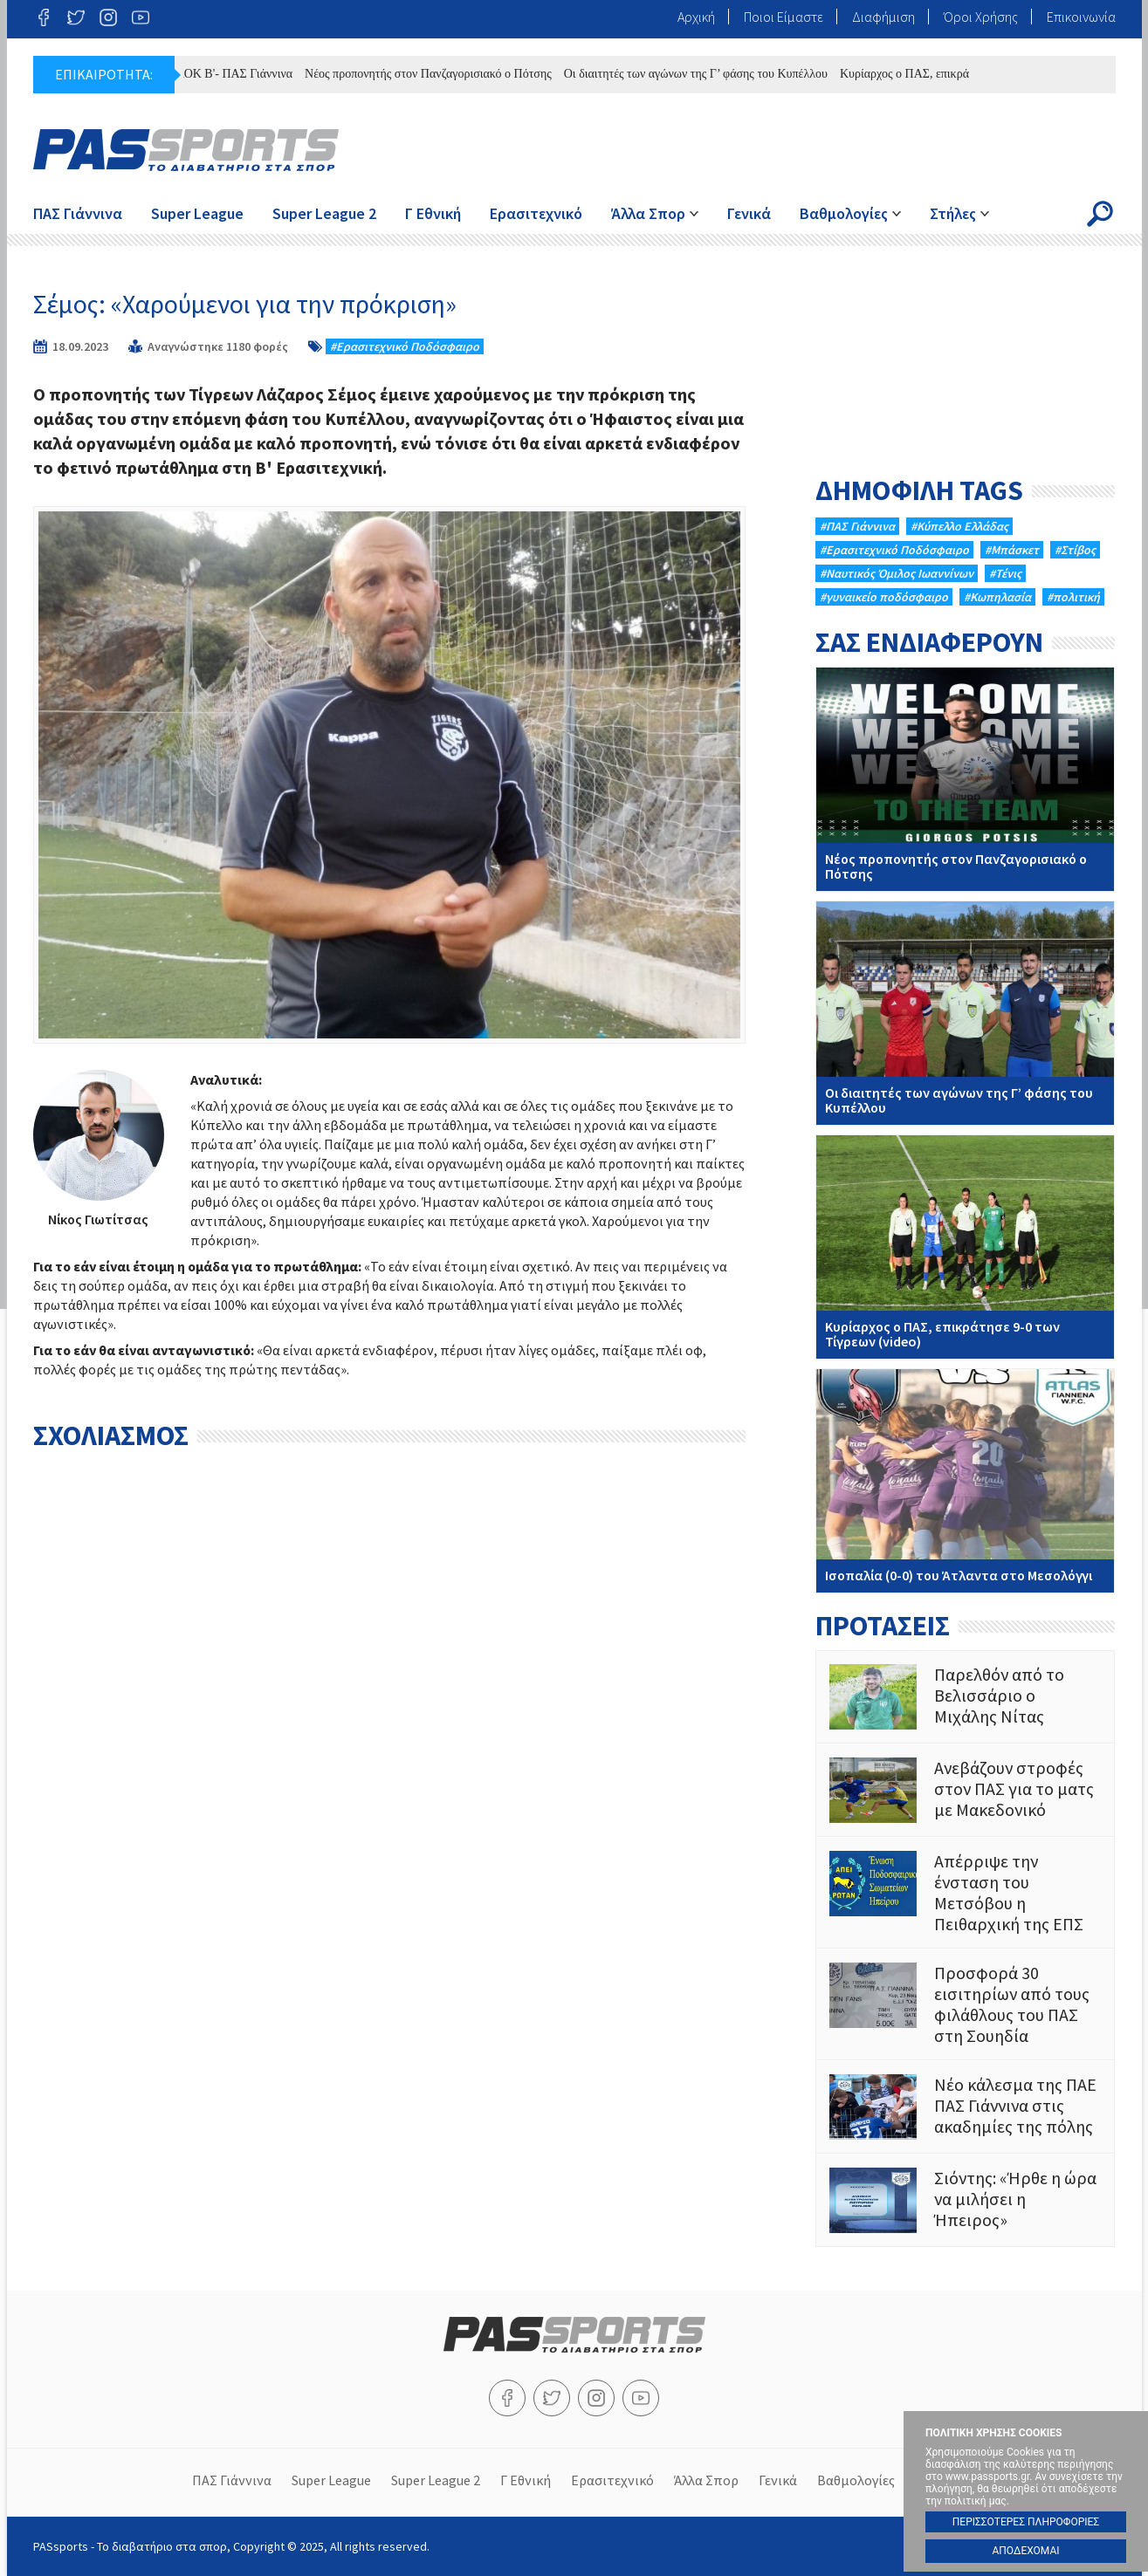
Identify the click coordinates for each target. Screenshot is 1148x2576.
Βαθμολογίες (844, 213)
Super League (197, 213)
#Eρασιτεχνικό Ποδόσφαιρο (404, 346)
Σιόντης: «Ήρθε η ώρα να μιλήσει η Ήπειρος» (965, 2200)
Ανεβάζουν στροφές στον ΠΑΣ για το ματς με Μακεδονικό (965, 1790)
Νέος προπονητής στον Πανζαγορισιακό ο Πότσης (439, 73)
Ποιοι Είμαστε (783, 16)
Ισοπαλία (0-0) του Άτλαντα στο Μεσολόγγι (965, 1481)
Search (1100, 214)
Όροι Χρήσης (981, 16)
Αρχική (696, 16)
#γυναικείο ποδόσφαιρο (884, 597)
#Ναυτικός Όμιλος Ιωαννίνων (896, 573)
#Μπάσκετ (1012, 550)
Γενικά (749, 213)
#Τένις (1005, 573)
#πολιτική (1073, 597)
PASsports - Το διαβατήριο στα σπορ (186, 150)
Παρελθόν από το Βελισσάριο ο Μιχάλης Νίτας (965, 1697)
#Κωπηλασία (997, 597)
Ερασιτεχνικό (536, 213)
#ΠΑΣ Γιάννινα (857, 526)
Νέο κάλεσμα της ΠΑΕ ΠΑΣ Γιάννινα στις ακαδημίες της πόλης (965, 2107)
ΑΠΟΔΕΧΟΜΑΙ (1025, 2551)
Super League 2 (324, 213)
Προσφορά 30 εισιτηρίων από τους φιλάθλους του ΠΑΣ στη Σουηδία (965, 2004)
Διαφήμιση (883, 16)
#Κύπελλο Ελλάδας (959, 526)
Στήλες (953, 213)
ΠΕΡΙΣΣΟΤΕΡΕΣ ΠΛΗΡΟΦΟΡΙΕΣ (1025, 2522)
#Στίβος (1075, 550)
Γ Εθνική (433, 213)
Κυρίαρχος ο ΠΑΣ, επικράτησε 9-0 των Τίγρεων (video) (965, 1247)
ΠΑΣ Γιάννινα (77, 213)
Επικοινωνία (1081, 16)
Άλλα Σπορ (648, 213)
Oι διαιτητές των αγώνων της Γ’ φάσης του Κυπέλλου (706, 73)
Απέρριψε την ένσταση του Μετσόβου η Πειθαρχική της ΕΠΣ (965, 1893)
